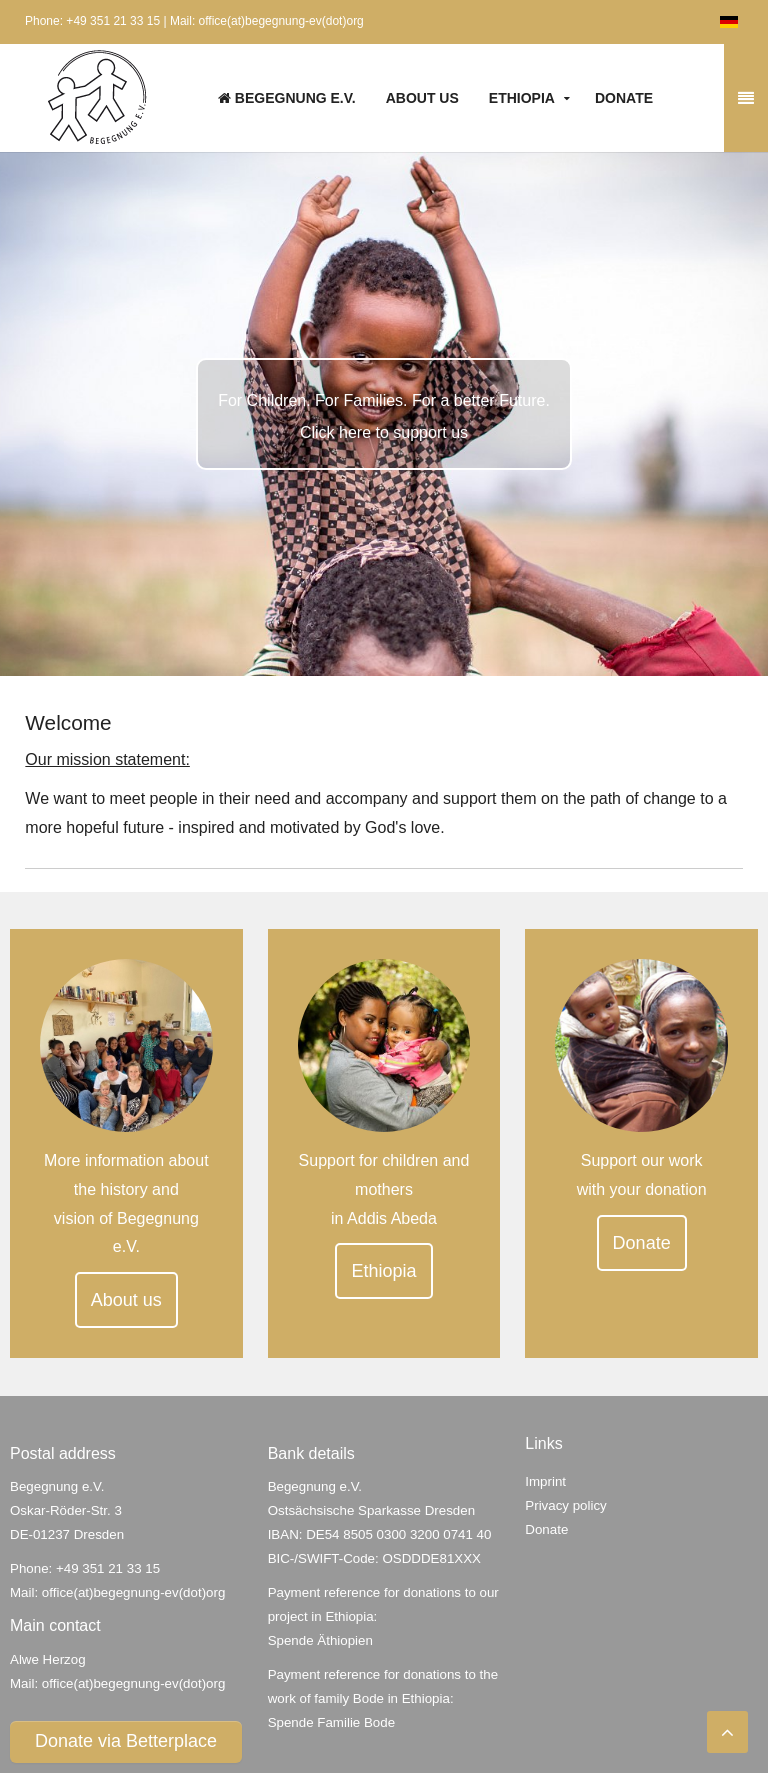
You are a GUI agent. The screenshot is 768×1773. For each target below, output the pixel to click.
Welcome (68, 722)
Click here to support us (384, 432)
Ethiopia (522, 98)
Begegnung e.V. (287, 98)
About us (422, 98)
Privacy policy (565, 1505)
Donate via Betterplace (126, 1741)
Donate (624, 98)
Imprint (545, 1481)
